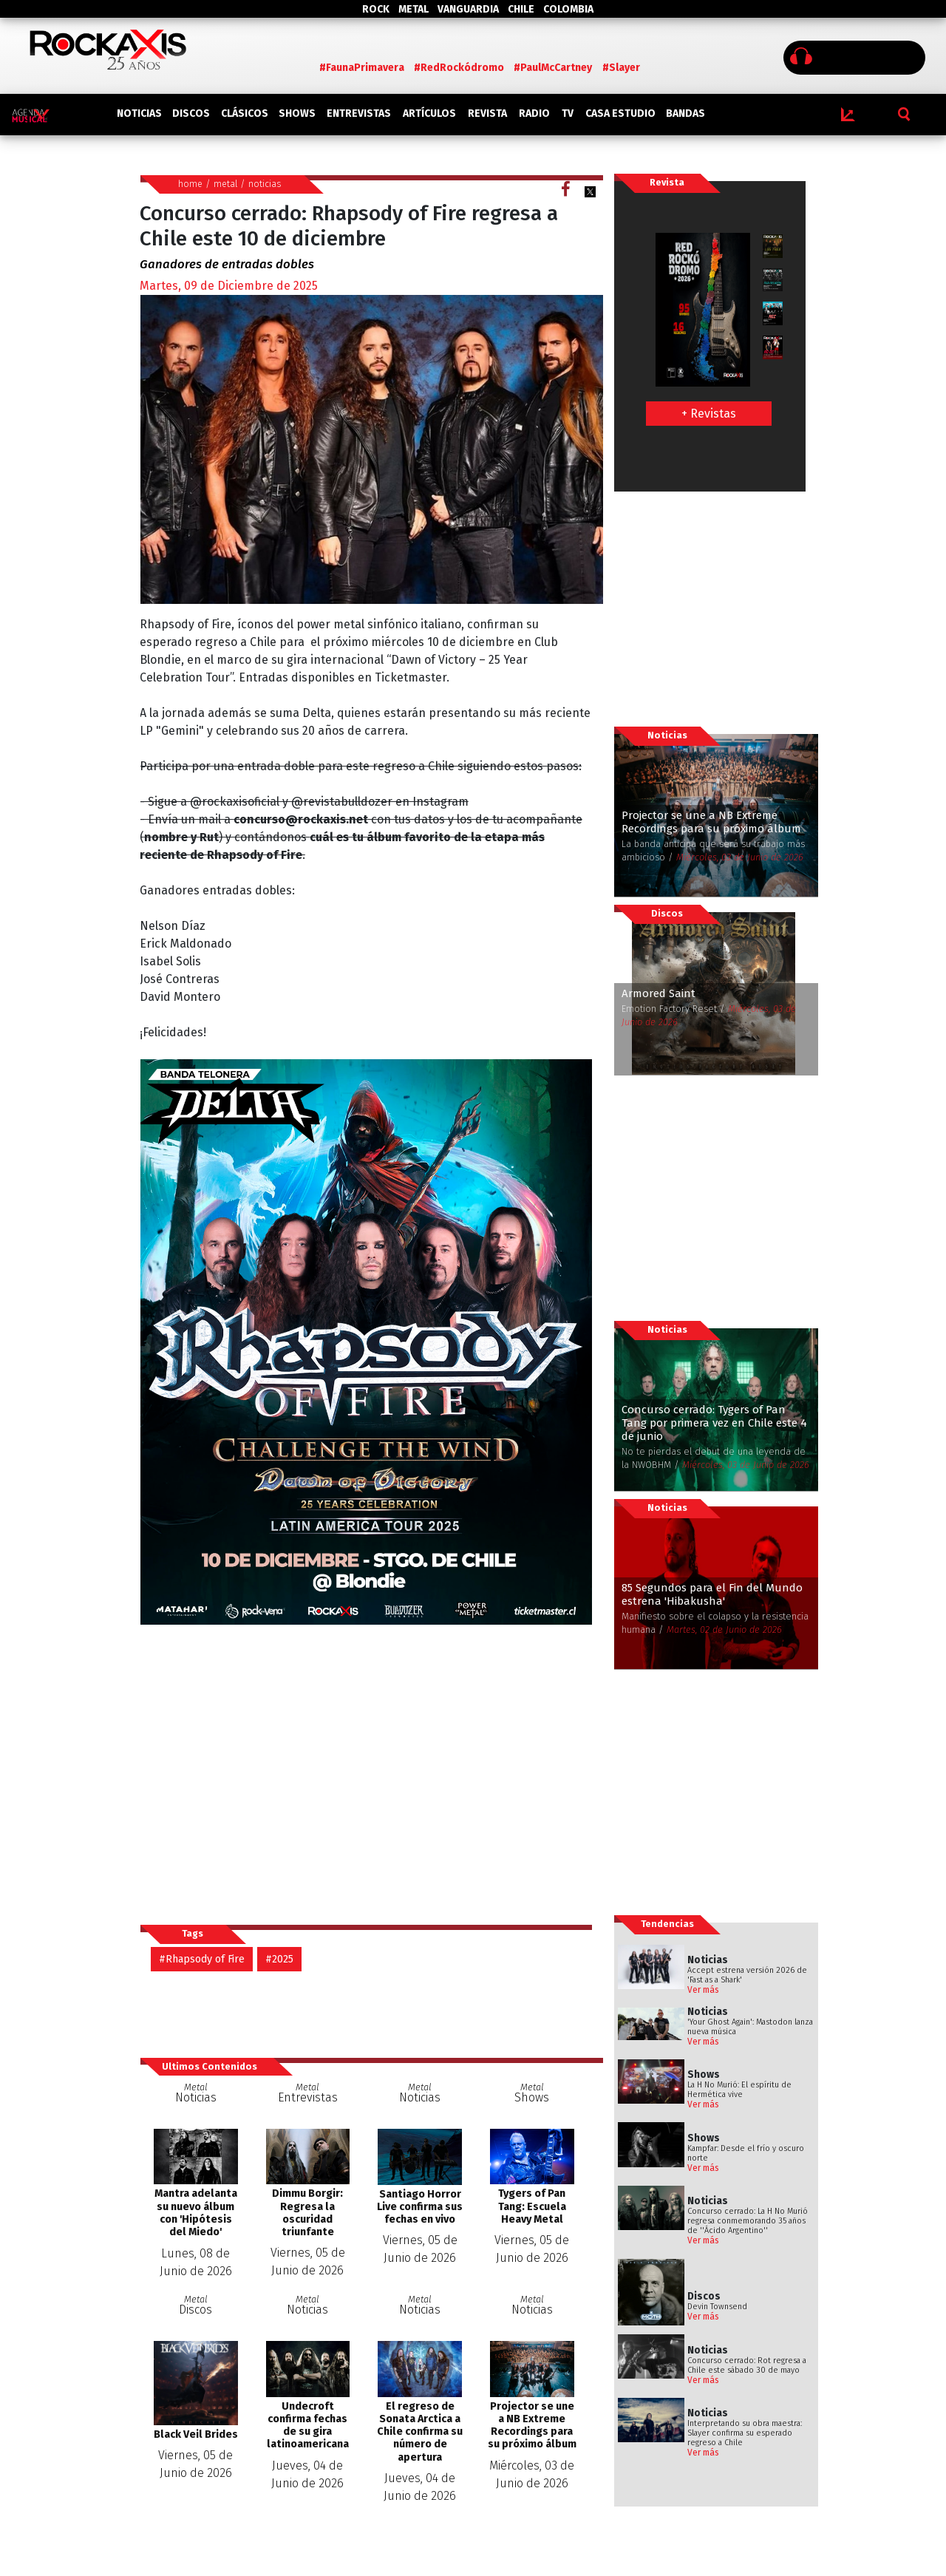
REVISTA (487, 113)
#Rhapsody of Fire (202, 1959)
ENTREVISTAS (359, 113)
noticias (265, 183)
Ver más (703, 1990)
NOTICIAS (139, 113)
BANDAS (685, 113)
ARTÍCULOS (429, 113)
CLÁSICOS (244, 113)
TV (568, 113)
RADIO (534, 113)
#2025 (279, 1959)
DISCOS (191, 113)
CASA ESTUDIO (620, 113)
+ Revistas (708, 414)
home (190, 183)
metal (225, 183)
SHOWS (297, 113)
